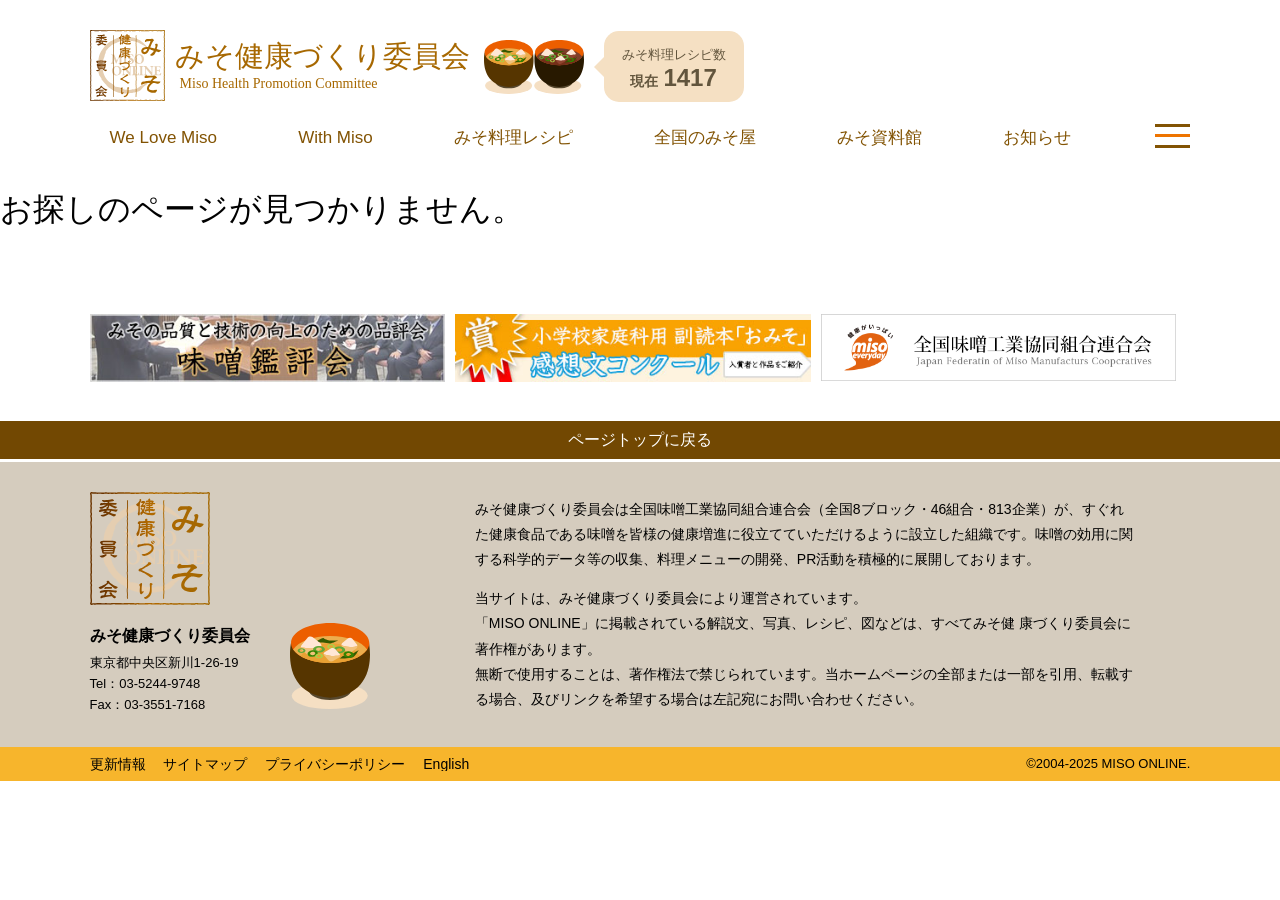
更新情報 (118, 764)
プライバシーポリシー (335, 764)
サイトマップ (205, 764)
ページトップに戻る (640, 439)
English (446, 764)
